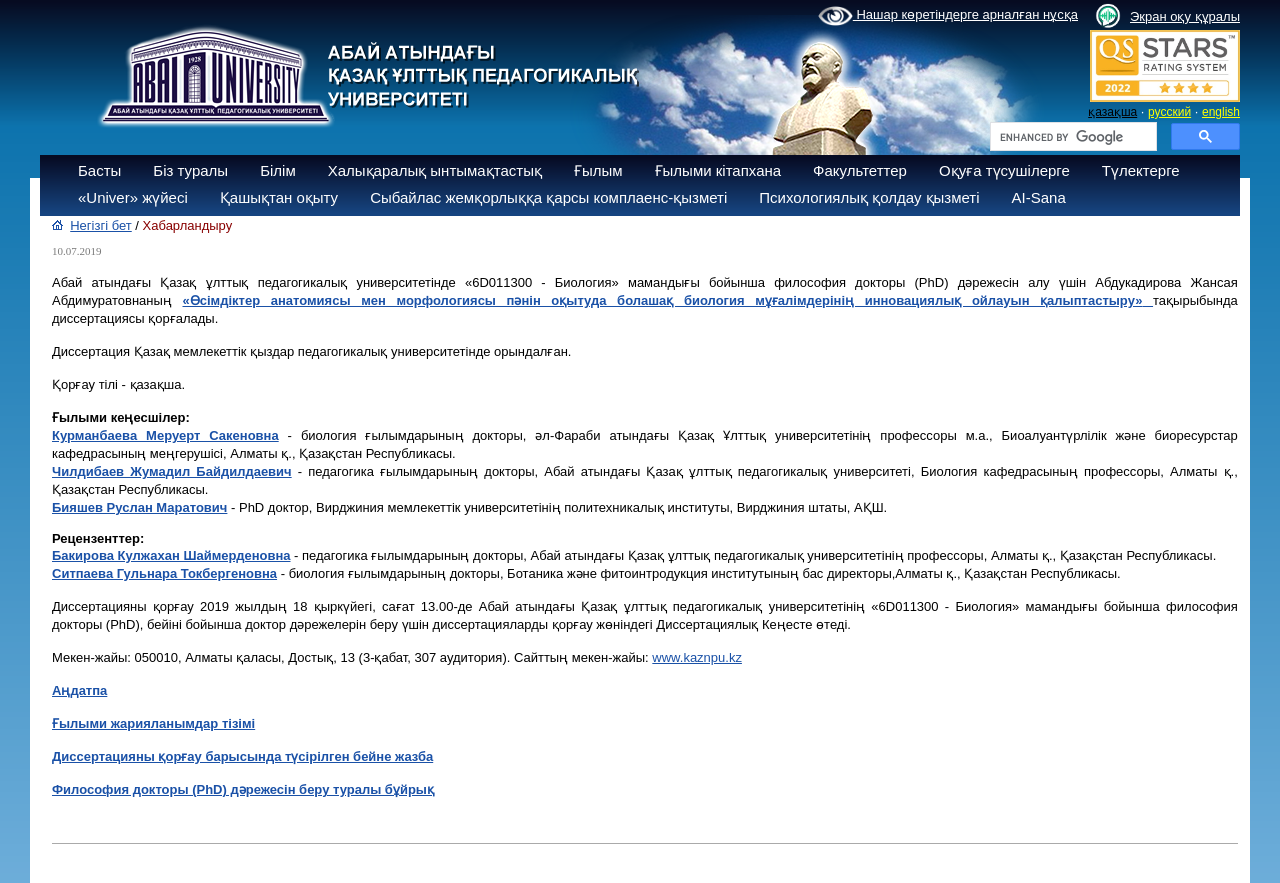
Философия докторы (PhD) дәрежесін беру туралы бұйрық (243, 789)
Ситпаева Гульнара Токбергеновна (164, 573)
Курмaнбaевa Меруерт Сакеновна (165, 435)
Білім (278, 170)
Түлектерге (1141, 170)
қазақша (1112, 112)
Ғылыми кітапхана (718, 170)
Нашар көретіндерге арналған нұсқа (948, 16)
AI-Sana (1039, 197)
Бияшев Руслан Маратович (139, 507)
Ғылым (598, 170)
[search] (1071, 137)
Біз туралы (190, 170)
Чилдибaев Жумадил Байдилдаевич (172, 471)
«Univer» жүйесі (133, 197)
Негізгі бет (101, 225)
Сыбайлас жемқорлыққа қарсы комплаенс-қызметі (548, 197)
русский (1169, 112)
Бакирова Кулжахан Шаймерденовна (171, 555)
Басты (99, 170)
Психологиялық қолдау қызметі (869, 197)
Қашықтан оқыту (279, 197)
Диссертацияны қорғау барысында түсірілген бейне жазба (242, 756)
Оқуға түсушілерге (1004, 170)
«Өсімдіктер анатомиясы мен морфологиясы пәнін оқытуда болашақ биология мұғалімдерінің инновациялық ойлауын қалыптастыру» (663, 300)
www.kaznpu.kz (697, 657)
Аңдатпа (79, 690)
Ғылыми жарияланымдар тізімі (153, 723)
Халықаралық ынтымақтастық (435, 170)
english (1221, 112)
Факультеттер (860, 170)
